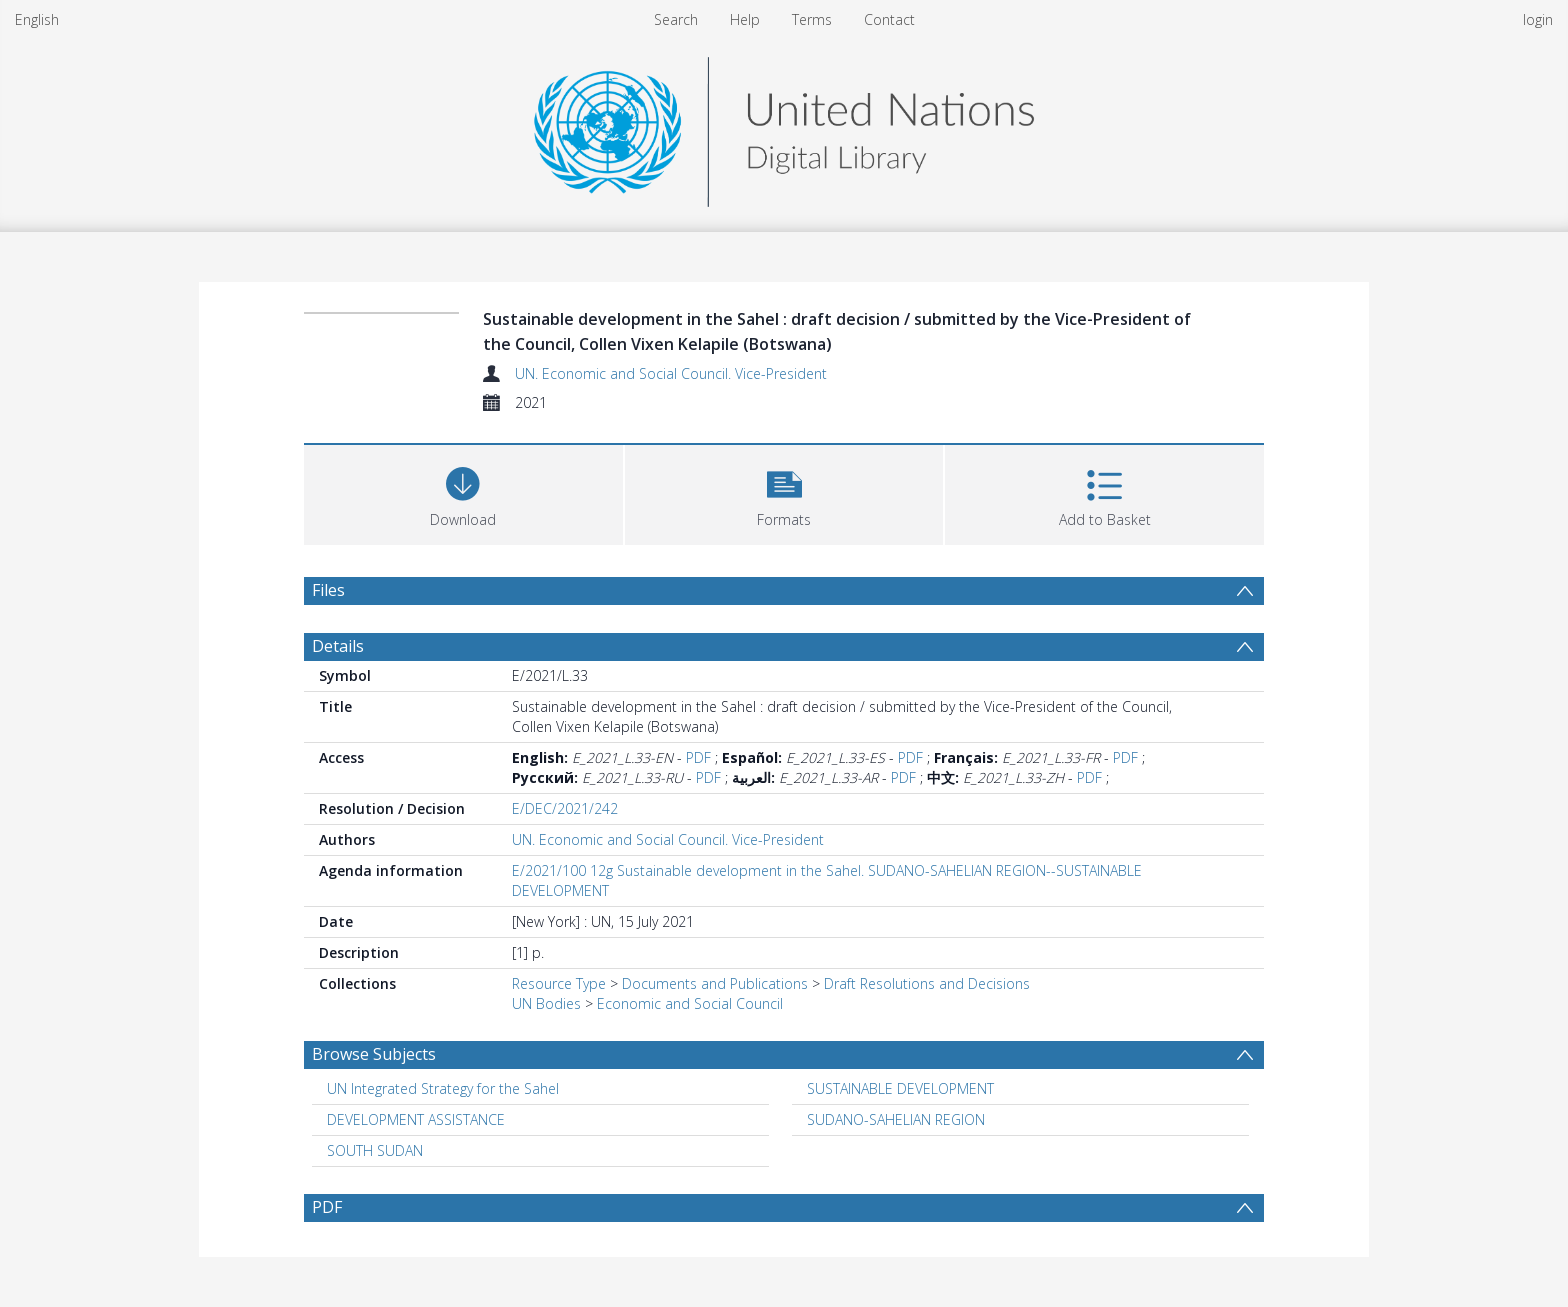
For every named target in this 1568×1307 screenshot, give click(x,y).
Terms (812, 19)
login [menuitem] (1538, 19)
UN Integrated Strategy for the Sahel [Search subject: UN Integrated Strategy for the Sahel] (443, 1088)
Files (328, 590)
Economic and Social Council (690, 1003)
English (37, 19)
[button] (784, 492)
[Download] (463, 492)
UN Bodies (546, 1003)
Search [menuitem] (676, 19)
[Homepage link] (784, 126)
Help (745, 19)
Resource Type (559, 983)
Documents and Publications (715, 983)
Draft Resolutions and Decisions (927, 983)
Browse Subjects (374, 1054)
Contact (889, 19)
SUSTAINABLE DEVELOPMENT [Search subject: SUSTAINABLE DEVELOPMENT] (900, 1088)
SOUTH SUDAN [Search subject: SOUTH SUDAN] (375, 1150)
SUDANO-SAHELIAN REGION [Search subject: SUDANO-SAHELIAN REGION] (896, 1119)
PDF (698, 757)
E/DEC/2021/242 (565, 808)
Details (338, 646)
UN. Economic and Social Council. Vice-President (671, 373)
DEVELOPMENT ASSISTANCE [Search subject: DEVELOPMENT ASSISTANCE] (416, 1119)
